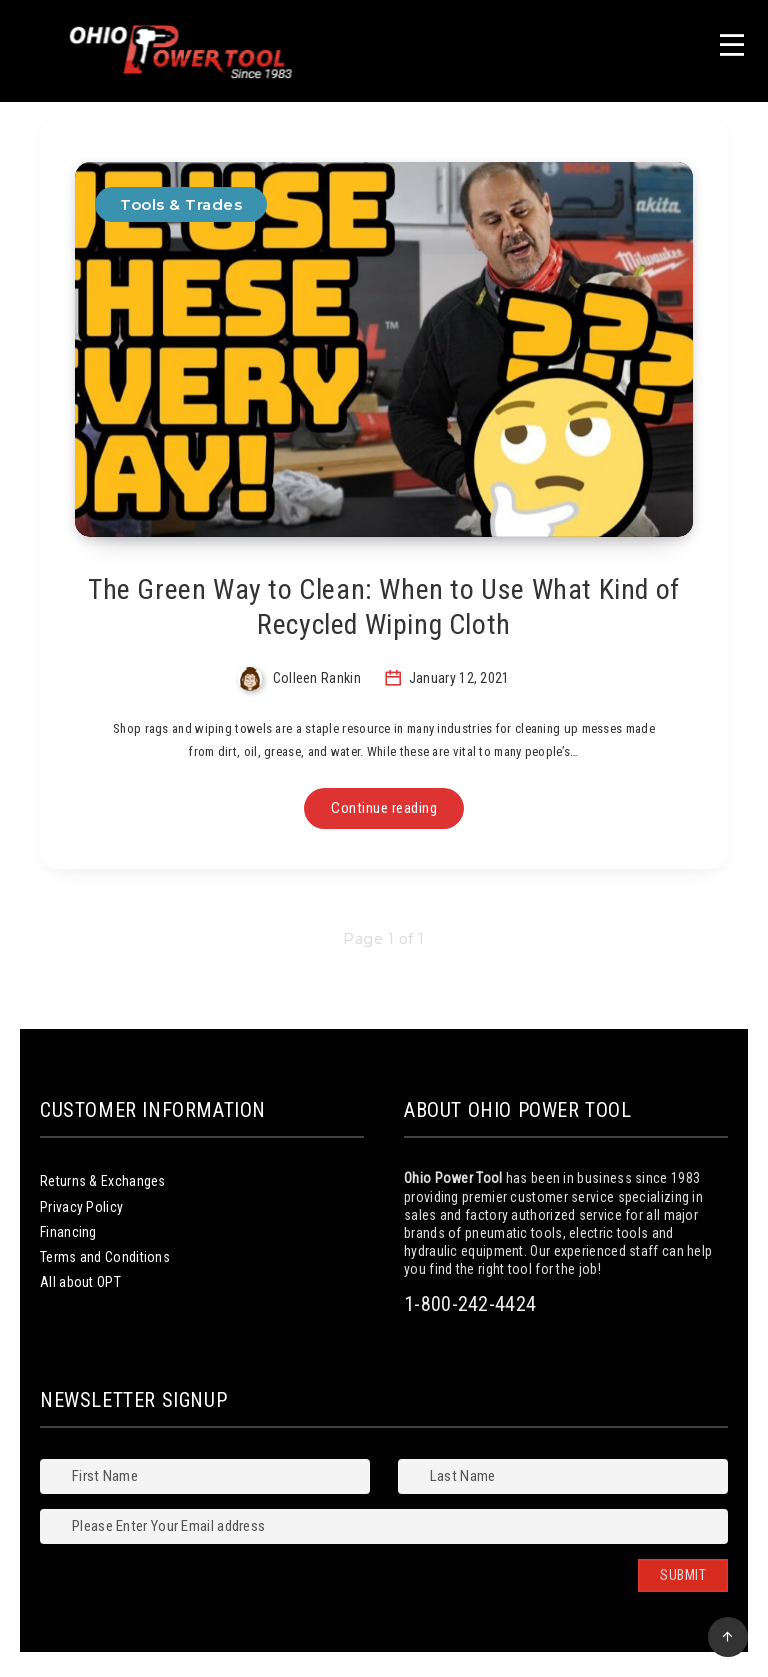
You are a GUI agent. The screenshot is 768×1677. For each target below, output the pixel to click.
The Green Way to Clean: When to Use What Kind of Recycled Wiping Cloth (384, 607)
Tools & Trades (181, 204)
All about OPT (80, 1282)
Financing (68, 1232)
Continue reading (384, 808)
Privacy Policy (81, 1207)
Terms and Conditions (105, 1257)
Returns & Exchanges (103, 1181)
